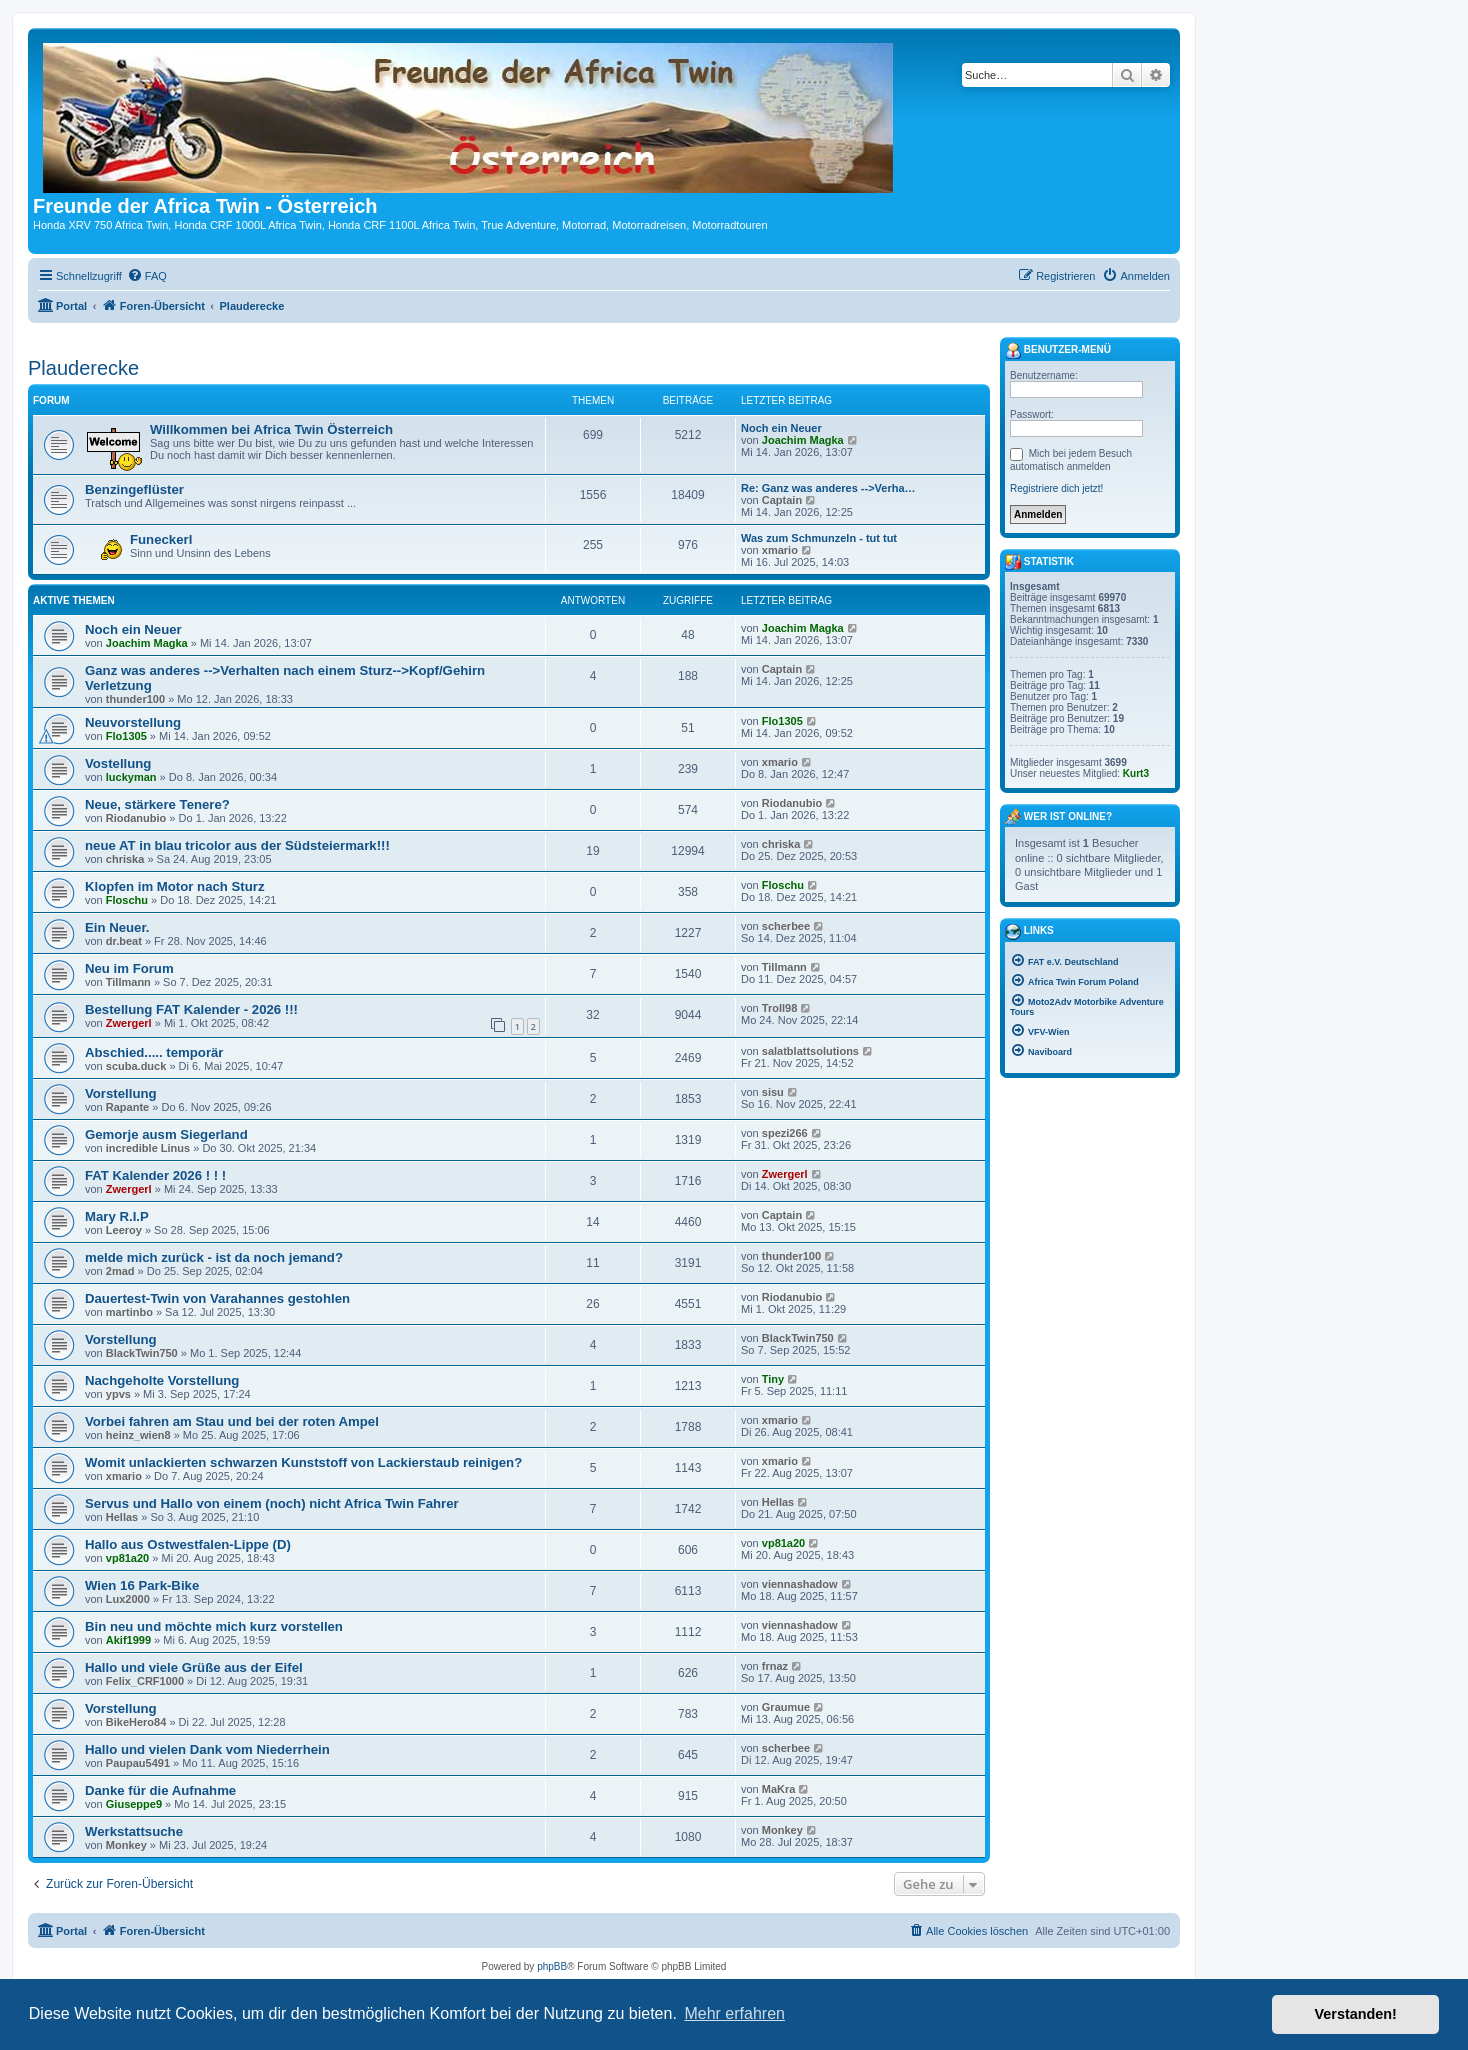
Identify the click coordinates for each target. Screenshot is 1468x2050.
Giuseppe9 (134, 1804)
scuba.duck (136, 1066)
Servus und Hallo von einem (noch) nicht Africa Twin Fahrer (272, 1503)
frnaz (775, 1666)
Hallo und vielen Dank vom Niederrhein (207, 1749)
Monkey (126, 1845)
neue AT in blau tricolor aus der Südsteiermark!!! (237, 845)
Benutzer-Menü (1058, 351)
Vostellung (118, 763)
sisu (773, 1092)
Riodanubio (136, 818)
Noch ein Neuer (781, 428)
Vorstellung (121, 1093)
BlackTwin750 (142, 1353)
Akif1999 (128, 1640)
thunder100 (135, 699)
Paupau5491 (138, 1763)
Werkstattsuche (134, 1831)
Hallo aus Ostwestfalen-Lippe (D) (188, 1544)
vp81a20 (127, 1558)
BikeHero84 (136, 1722)
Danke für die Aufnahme (160, 1790)
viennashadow (800, 1584)
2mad (120, 1271)
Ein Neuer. (117, 927)
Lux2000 (128, 1599)
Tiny (773, 1379)
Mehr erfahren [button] (734, 2013)
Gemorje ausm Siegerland (166, 1134)
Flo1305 (126, 736)
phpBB (552, 1966)
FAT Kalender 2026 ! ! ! (155, 1175)
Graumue (786, 1707)
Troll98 (779, 1008)
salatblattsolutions (810, 1051)
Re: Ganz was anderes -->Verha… (828, 488)
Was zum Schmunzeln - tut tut (819, 538)
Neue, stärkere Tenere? (157, 804)
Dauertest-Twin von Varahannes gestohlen (217, 1298)
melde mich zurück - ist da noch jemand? (214, 1257)
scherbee (786, 926)
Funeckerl (161, 539)
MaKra (779, 1789)
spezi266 (785, 1133)
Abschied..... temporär (154, 1052)
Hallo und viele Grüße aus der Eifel (194, 1667)
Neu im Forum (129, 968)
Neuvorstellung (133, 722)
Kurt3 (1136, 773)
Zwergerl (129, 1023)
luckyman (131, 777)
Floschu (127, 900)
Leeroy (124, 1230)
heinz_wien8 (138, 1435)
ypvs (118, 1394)
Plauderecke (83, 368)
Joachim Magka (803, 440)
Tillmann (128, 982)
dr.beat (124, 941)
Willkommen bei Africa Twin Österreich (271, 429)
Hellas (122, 1517)
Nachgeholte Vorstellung (162, 1380)
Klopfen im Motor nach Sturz (175, 886)
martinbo (129, 1312)
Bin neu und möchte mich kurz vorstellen (214, 1626)
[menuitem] (147, 276)
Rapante (127, 1107)
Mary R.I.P (117, 1216)
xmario (780, 550)
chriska (125, 859)
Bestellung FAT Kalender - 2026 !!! (191, 1009)
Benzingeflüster (134, 489)
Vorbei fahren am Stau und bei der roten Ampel (232, 1421)
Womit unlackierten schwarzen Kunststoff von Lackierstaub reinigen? (303, 1462)
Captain (782, 500)
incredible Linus (148, 1148)
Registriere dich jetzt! (1056, 488)
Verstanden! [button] (1356, 2014)
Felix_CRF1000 (145, 1681)
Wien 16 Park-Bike (142, 1585)
